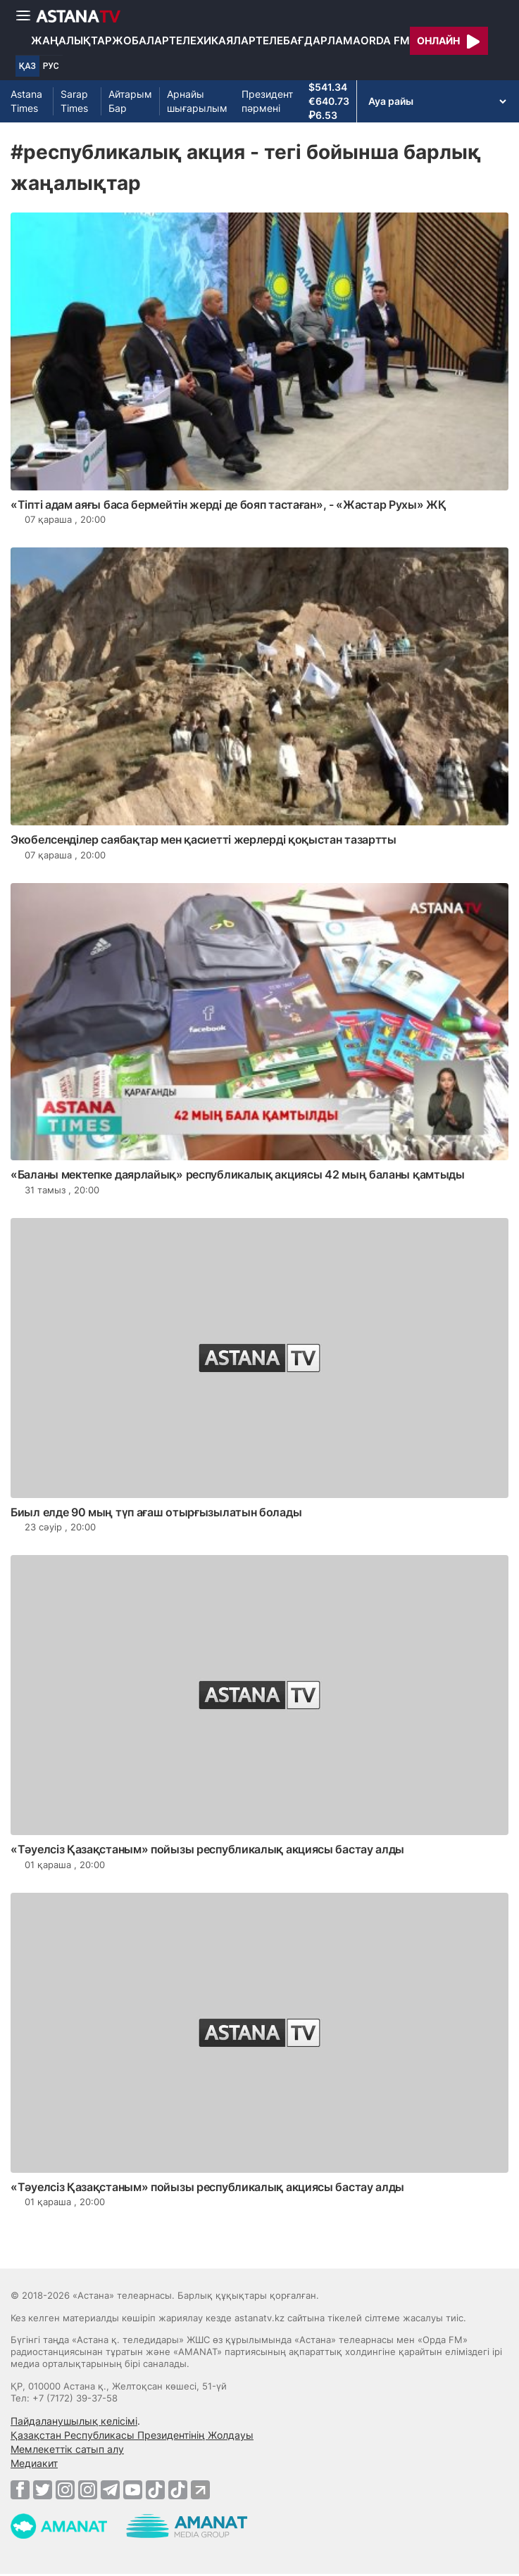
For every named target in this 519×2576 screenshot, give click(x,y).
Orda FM (385, 40)
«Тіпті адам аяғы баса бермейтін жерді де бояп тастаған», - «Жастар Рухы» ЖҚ (228, 504)
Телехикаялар (212, 40)
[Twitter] (42, 2489)
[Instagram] (65, 2489)
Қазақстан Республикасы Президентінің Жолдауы (132, 2435)
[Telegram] (110, 2489)
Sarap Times (74, 101)
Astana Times (26, 101)
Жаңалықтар (71, 40)
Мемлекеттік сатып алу (67, 2449)
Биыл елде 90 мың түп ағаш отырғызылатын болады (156, 1512)
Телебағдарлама (308, 40)
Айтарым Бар (130, 101)
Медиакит (34, 2463)
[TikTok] (155, 2490)
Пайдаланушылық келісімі (74, 2421)
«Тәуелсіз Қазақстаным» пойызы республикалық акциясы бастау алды (207, 1849)
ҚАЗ (27, 66)
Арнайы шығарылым (197, 101)
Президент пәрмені (267, 101)
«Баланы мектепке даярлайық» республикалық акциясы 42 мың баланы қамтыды (238, 1174)
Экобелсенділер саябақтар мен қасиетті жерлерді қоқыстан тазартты (203, 839)
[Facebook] (20, 2489)
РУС (51, 66)
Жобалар (140, 40)
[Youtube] (132, 2489)
